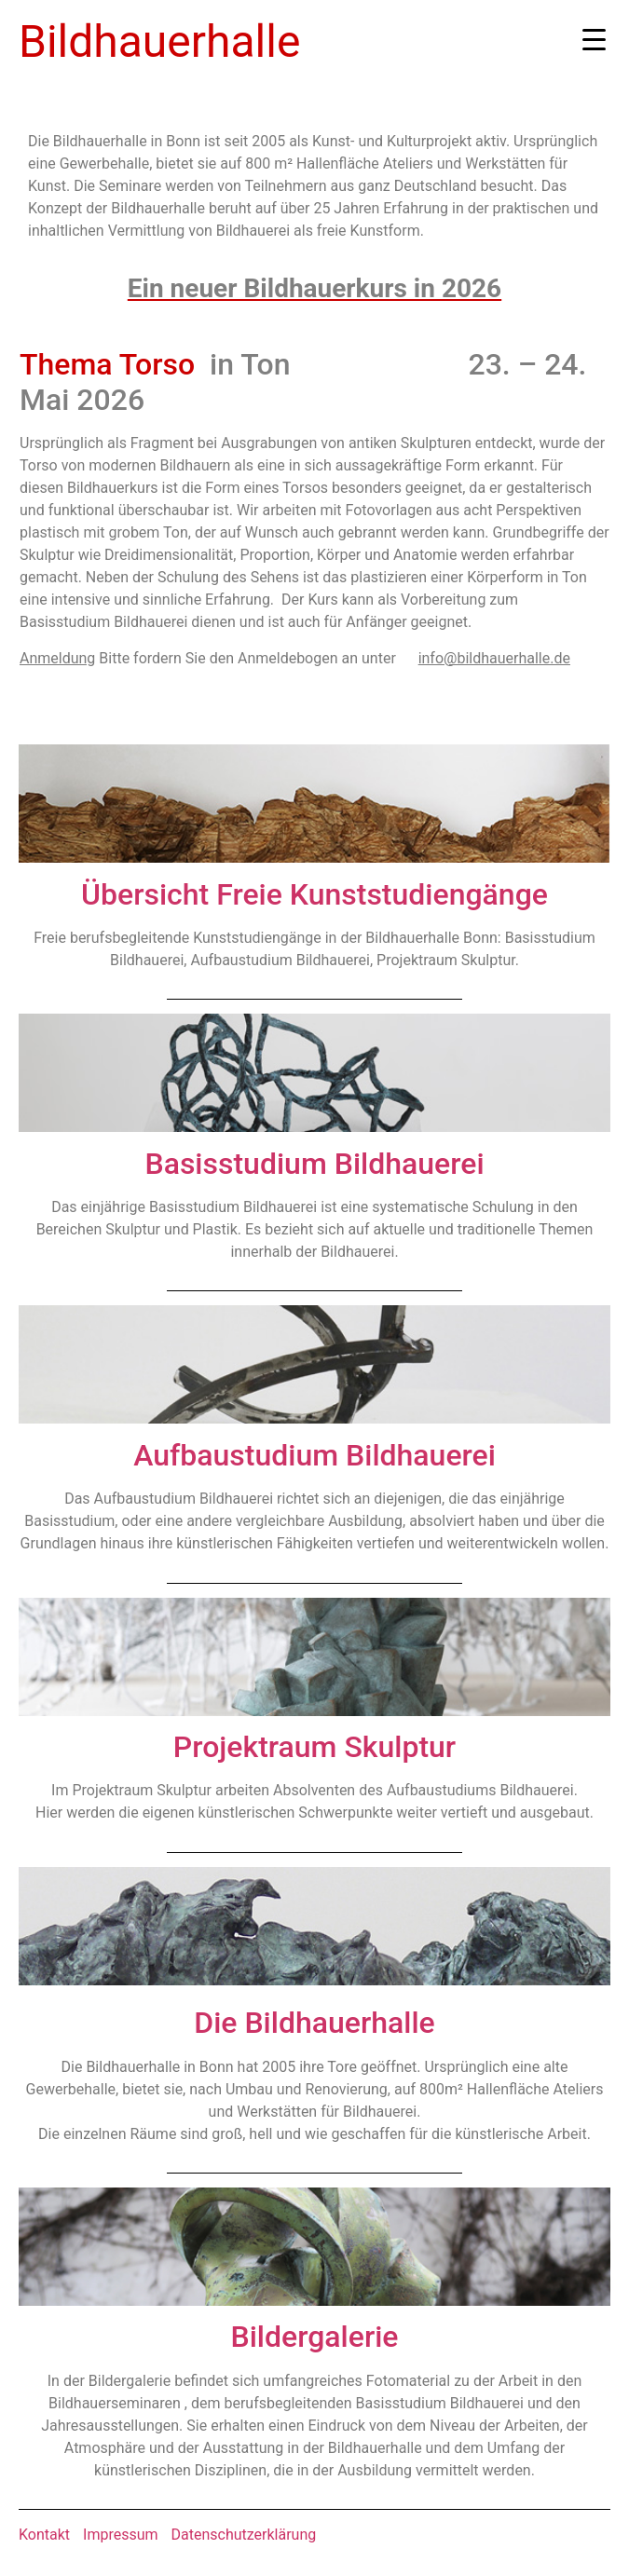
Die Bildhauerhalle (314, 2022)
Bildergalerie (315, 2336)
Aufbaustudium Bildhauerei (314, 1455)
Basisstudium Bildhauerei (314, 1163)
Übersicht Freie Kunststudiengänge (314, 894)
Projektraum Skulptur (314, 1747)
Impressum (120, 2534)
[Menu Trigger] (594, 39)
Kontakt (44, 2534)
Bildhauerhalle (159, 41)
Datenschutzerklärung (244, 2534)
